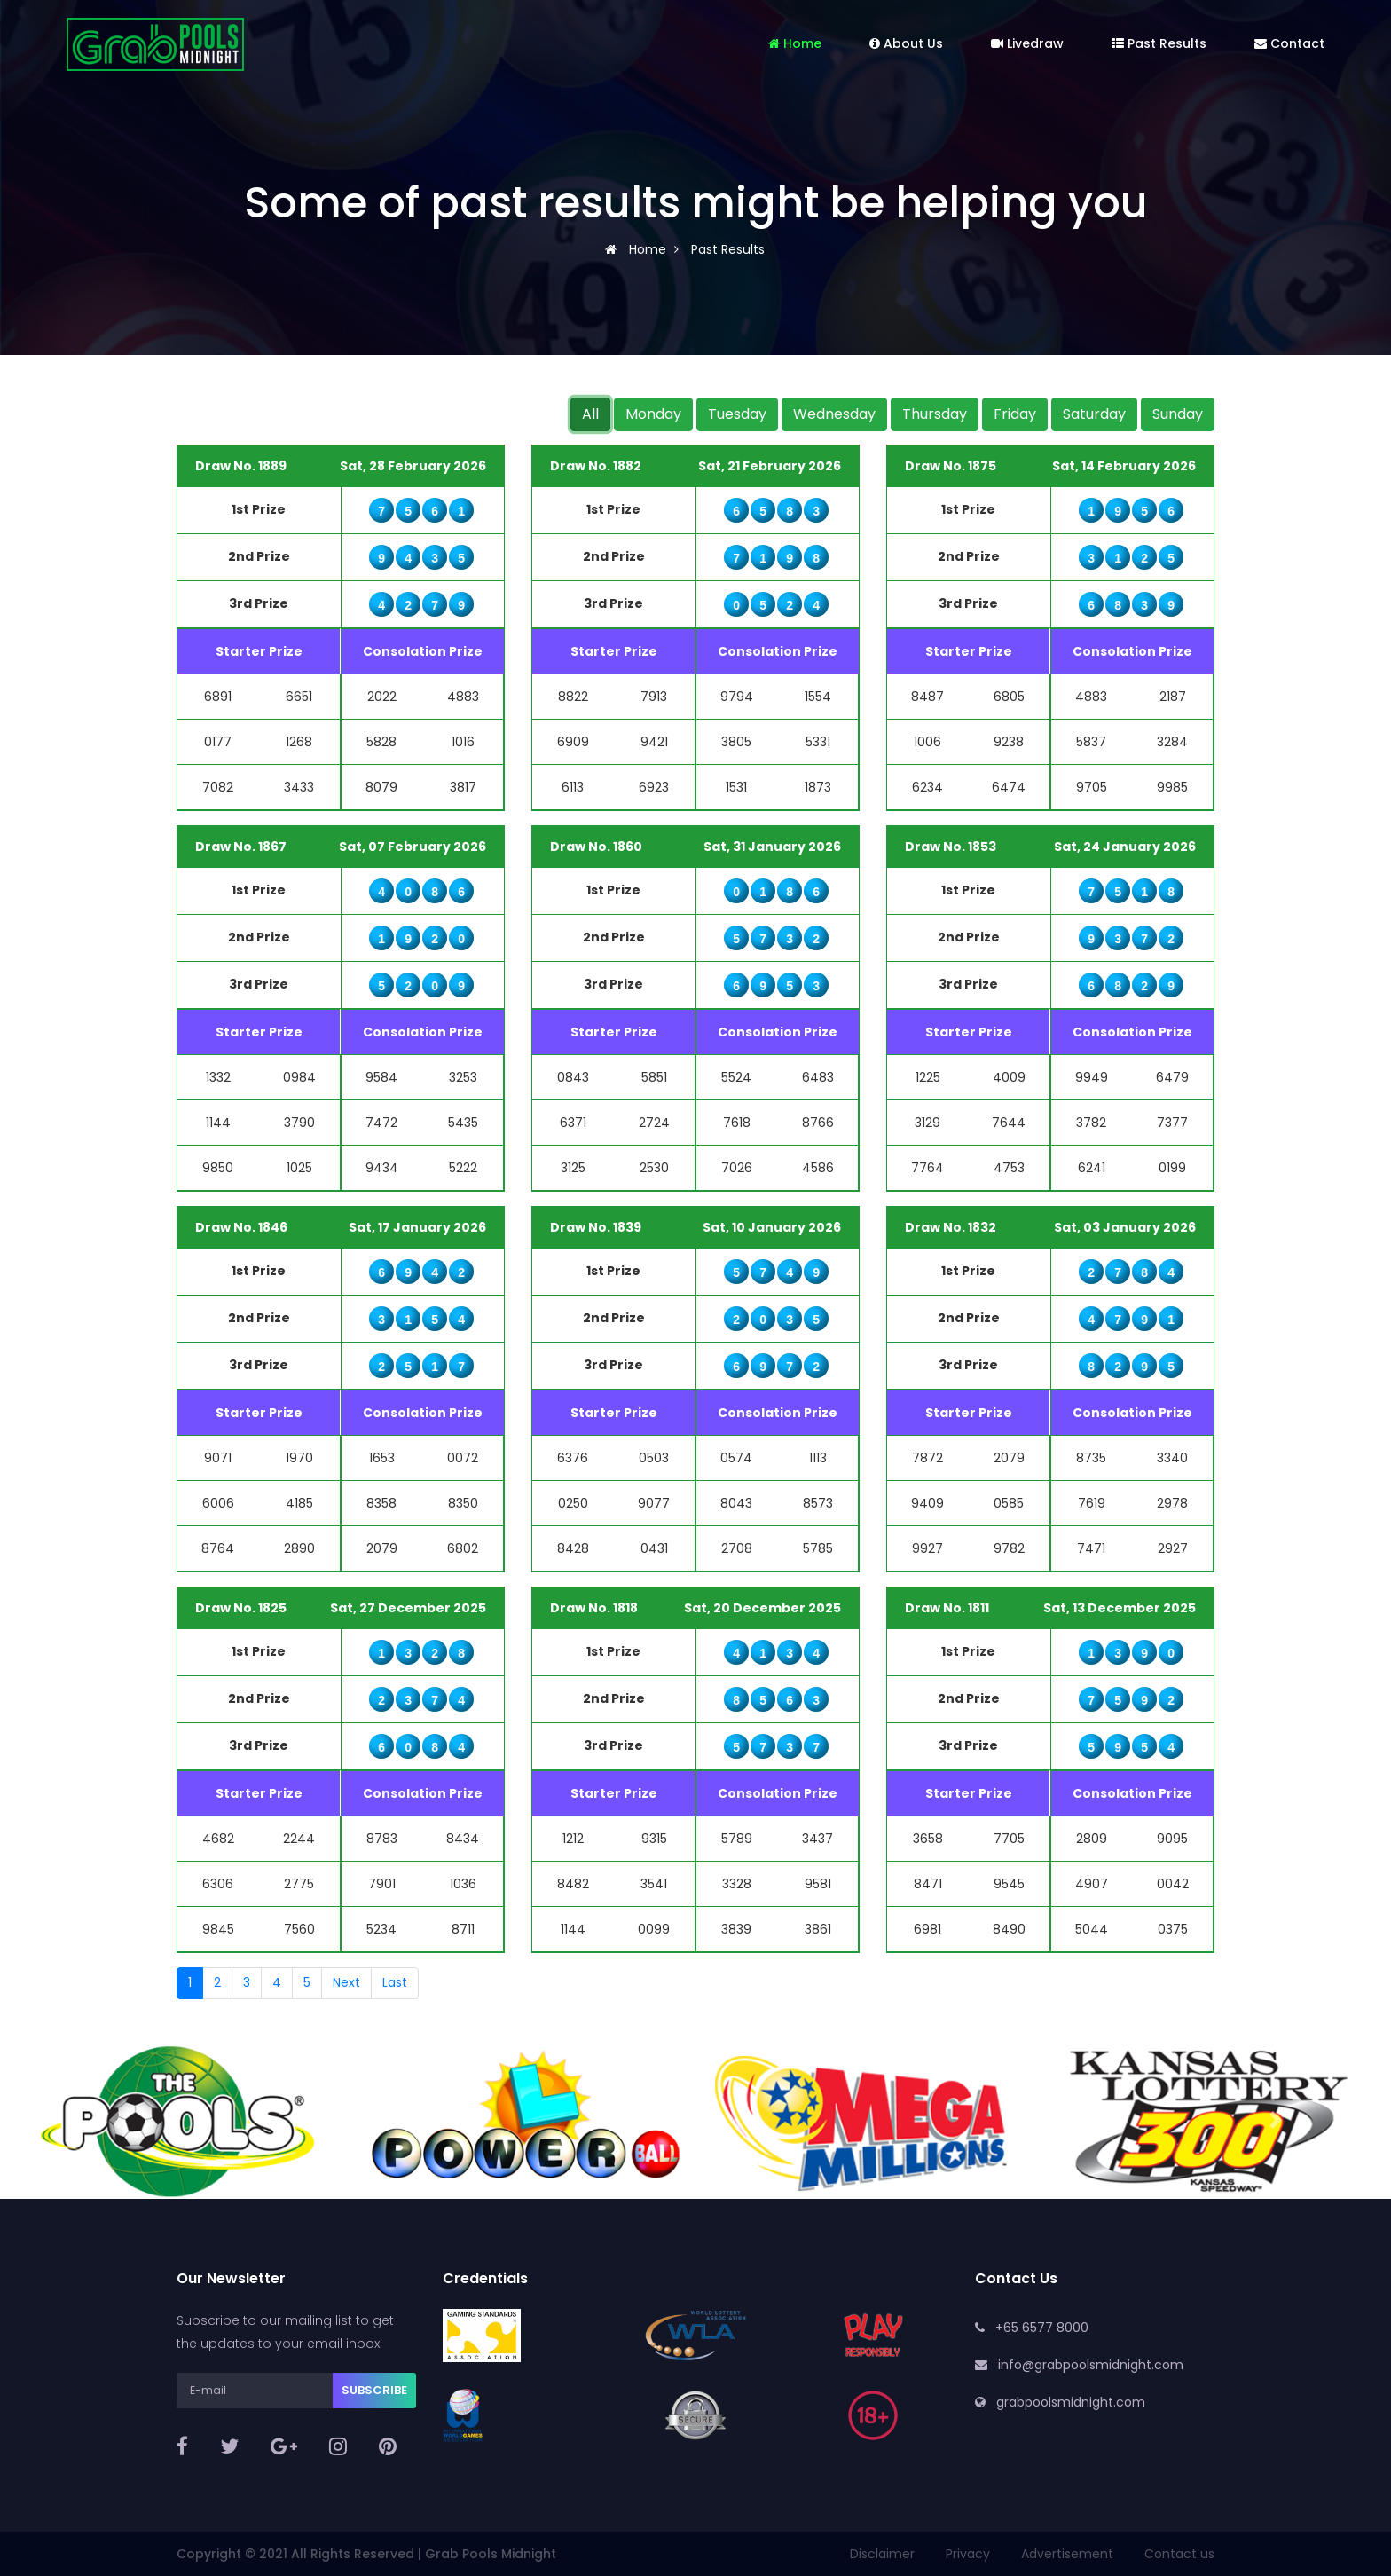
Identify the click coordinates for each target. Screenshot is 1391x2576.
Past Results (1159, 43)
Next (346, 1982)
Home (794, 43)
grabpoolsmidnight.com (1070, 2402)
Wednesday (834, 414)
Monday (653, 414)
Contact (1289, 43)
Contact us (1179, 2554)
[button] (115, 2120)
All (590, 414)
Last (394, 1982)
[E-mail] (255, 2390)
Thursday (934, 414)
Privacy (968, 2554)
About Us (906, 43)
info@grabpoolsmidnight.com (1090, 2365)
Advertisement (1067, 2554)
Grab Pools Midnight (490, 2554)
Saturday (1094, 414)
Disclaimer (882, 2554)
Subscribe (374, 2390)
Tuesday (737, 414)
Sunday (1177, 414)
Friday (1015, 414)
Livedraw (1027, 43)
